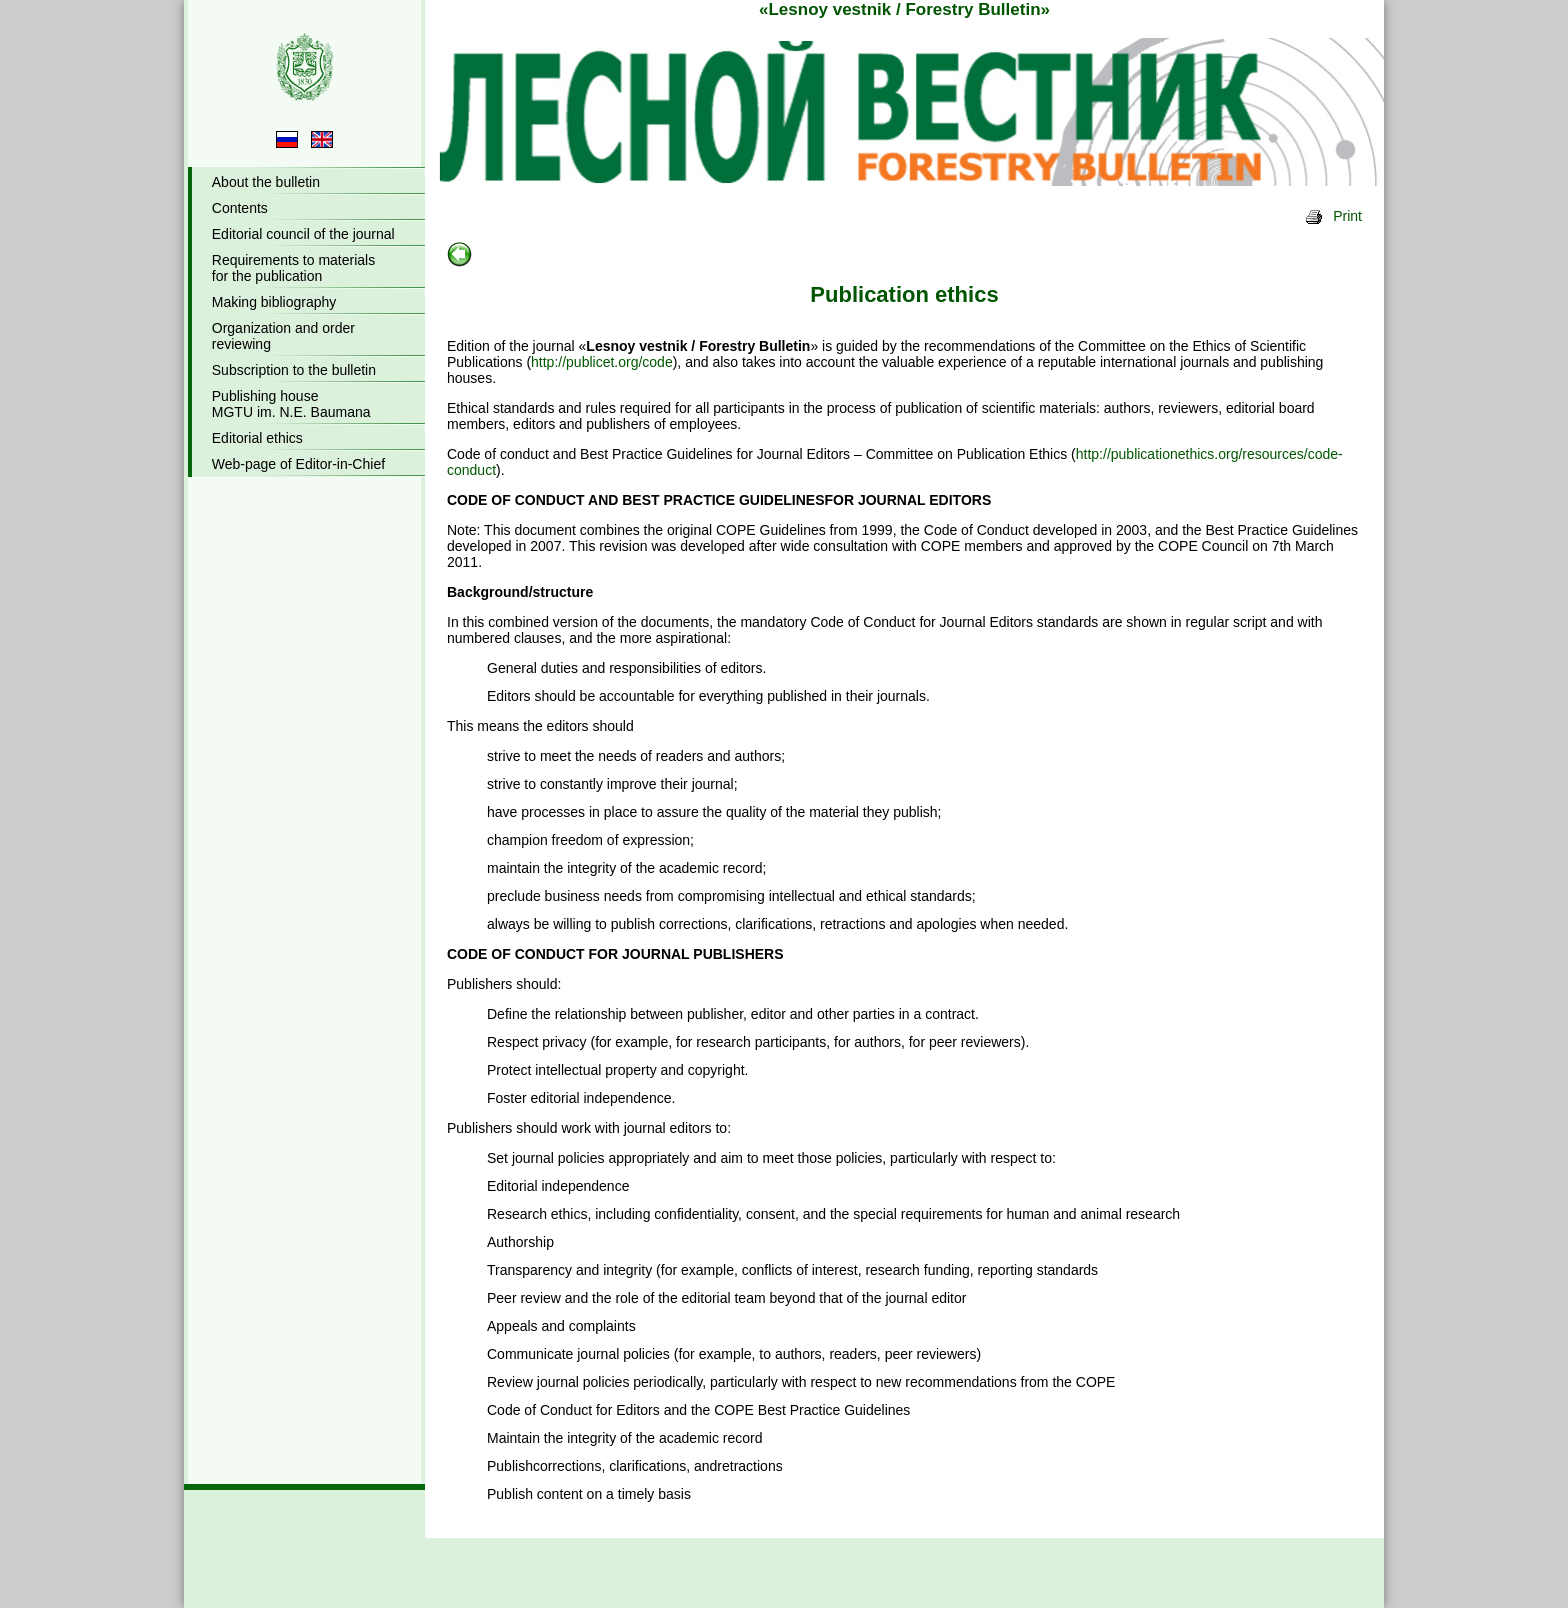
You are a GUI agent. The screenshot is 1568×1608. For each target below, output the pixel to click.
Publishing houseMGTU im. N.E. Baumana (291, 404)
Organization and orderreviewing (283, 336)
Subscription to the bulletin (294, 370)
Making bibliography (274, 302)
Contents (240, 208)
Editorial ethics (257, 438)
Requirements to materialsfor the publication (293, 268)
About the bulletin (266, 182)
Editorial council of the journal (303, 234)
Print (1333, 216)
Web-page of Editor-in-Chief (298, 464)
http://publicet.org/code (602, 362)
